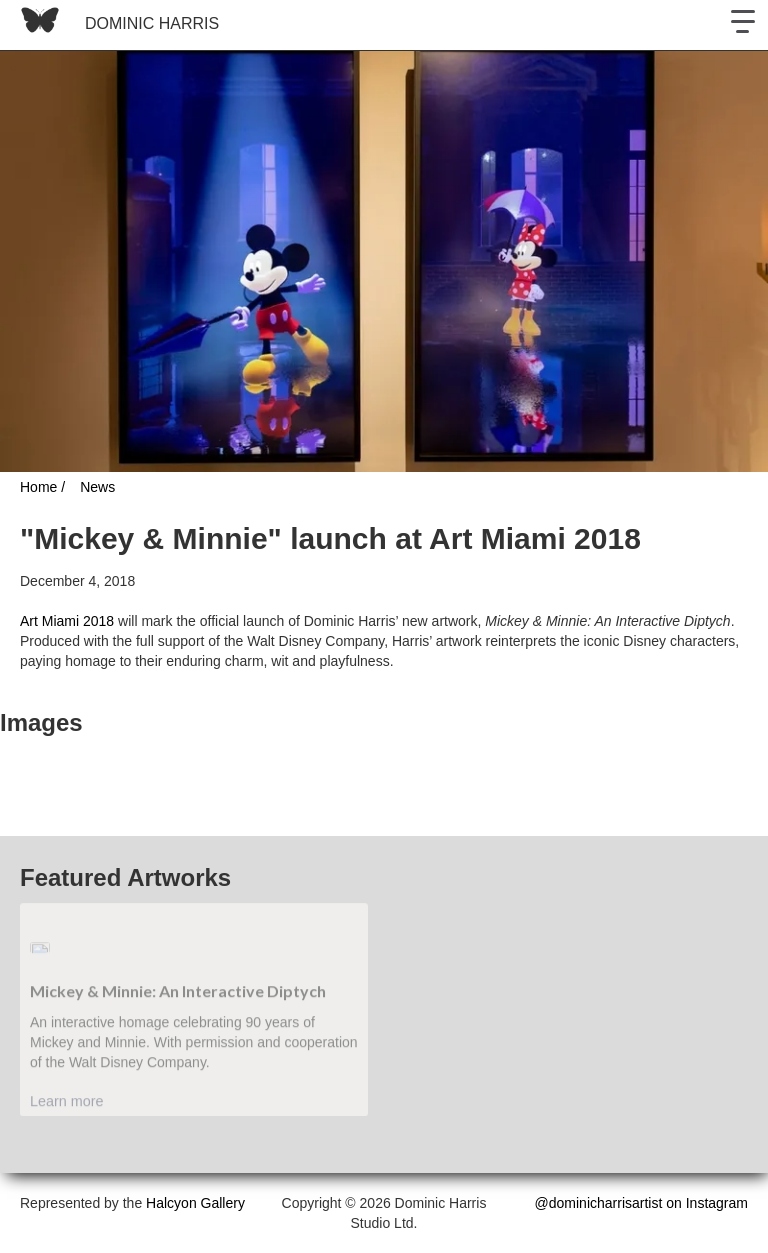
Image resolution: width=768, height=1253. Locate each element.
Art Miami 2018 (67, 621)
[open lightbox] (2, 774)
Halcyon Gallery (195, 1203)
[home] (114, 25)
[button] (743, 25)
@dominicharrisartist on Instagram (641, 1203)
